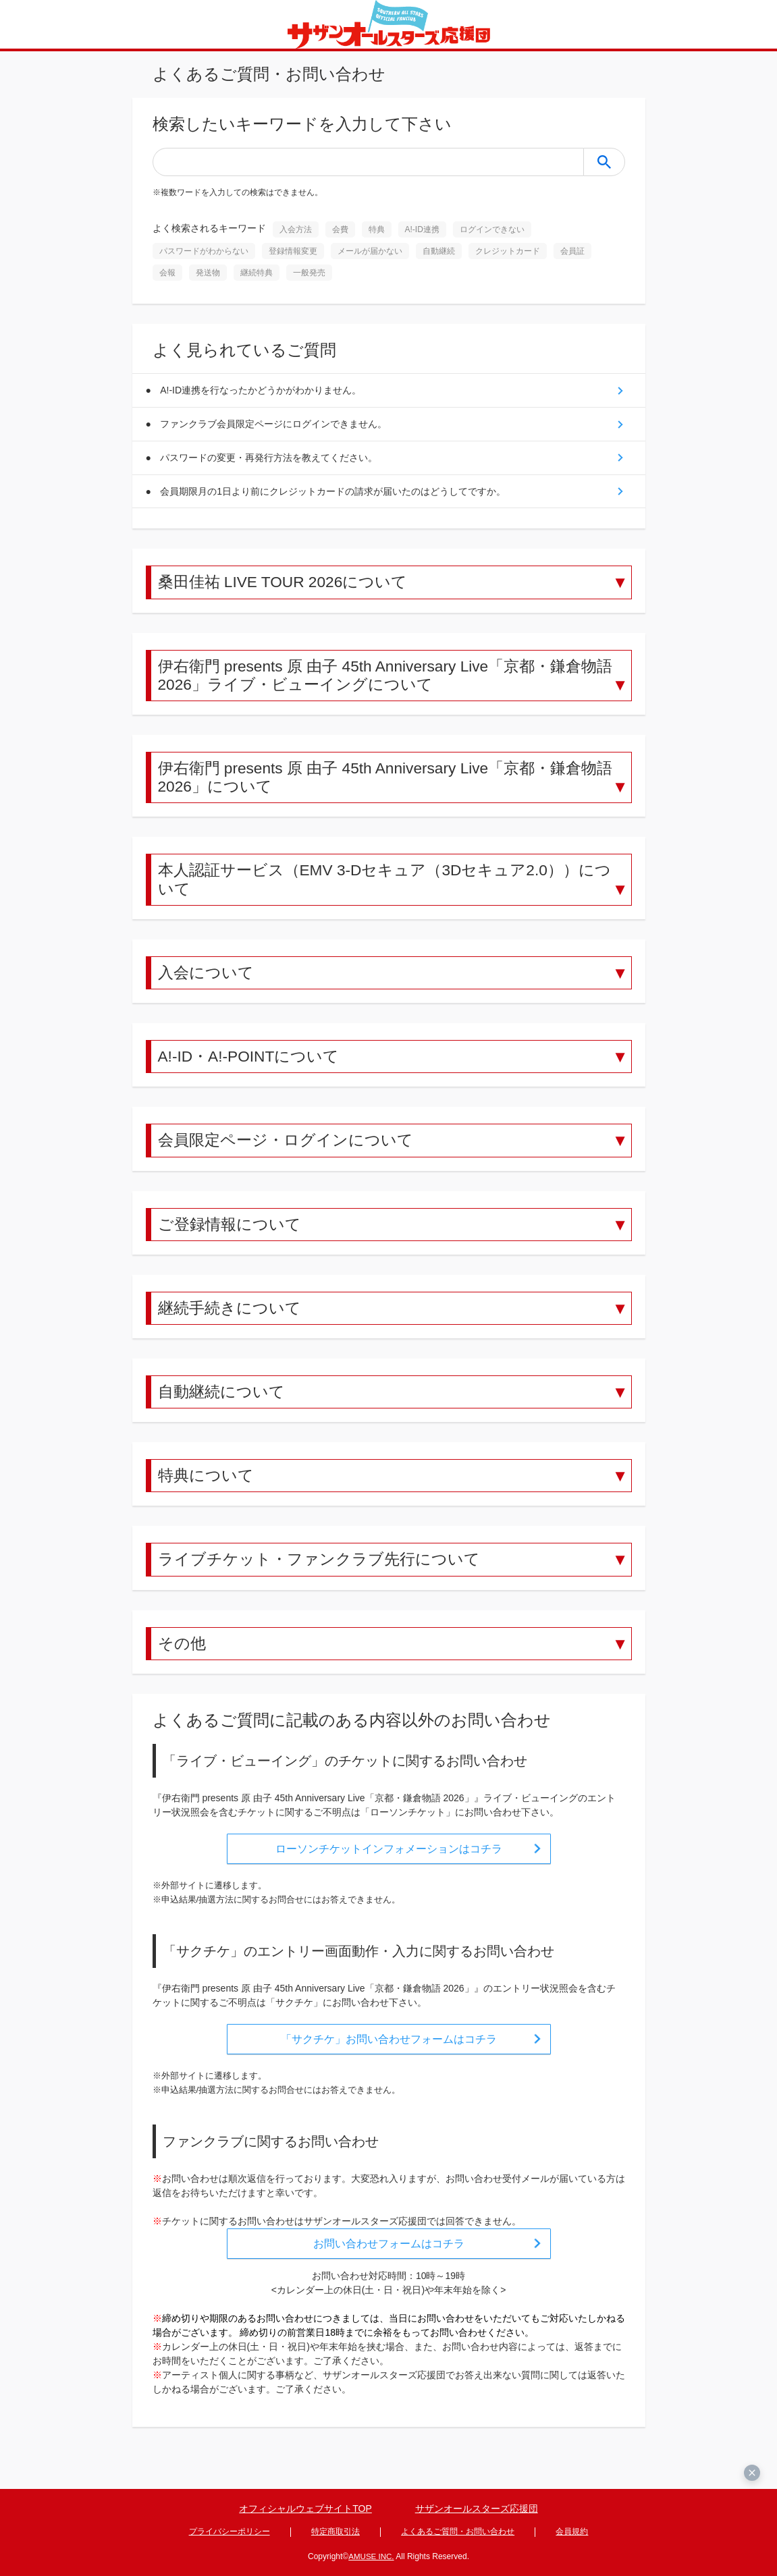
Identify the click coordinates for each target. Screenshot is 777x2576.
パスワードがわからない (203, 251)
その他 (183, 1665)
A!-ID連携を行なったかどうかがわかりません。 (263, 390)
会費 (340, 229)
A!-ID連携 (422, 229)
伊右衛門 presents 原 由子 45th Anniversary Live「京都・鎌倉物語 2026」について (389, 787)
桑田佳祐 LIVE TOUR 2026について (289, 588)
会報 (167, 272)
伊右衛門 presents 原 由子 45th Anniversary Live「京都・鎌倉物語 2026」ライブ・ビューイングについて (389, 683)
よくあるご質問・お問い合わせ (457, 2533)
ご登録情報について (232, 1241)
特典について (208, 1496)
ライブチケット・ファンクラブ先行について (325, 1581)
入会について (208, 986)
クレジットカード (507, 251)
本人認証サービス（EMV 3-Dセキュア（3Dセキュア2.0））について (386, 891)
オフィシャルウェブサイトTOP (305, 2510)
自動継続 (439, 251)
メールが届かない (370, 251)
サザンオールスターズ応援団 (476, 2510)
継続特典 (256, 272)
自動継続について (224, 1411)
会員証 (572, 251)
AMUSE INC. (371, 2556)
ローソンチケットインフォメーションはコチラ (388, 1872)
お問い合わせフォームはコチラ (388, 2266)
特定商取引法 (335, 2533)
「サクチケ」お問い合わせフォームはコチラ (389, 2062)
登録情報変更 (293, 251)
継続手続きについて (232, 1326)
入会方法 (295, 229)
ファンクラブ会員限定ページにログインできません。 (276, 425)
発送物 (208, 272)
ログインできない (492, 229)
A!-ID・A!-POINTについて (253, 1071)
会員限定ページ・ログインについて (291, 1156)
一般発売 (309, 272)
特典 (377, 229)
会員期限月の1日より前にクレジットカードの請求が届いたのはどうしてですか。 (335, 496)
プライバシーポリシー (229, 2533)
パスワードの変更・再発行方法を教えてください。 (271, 461)
